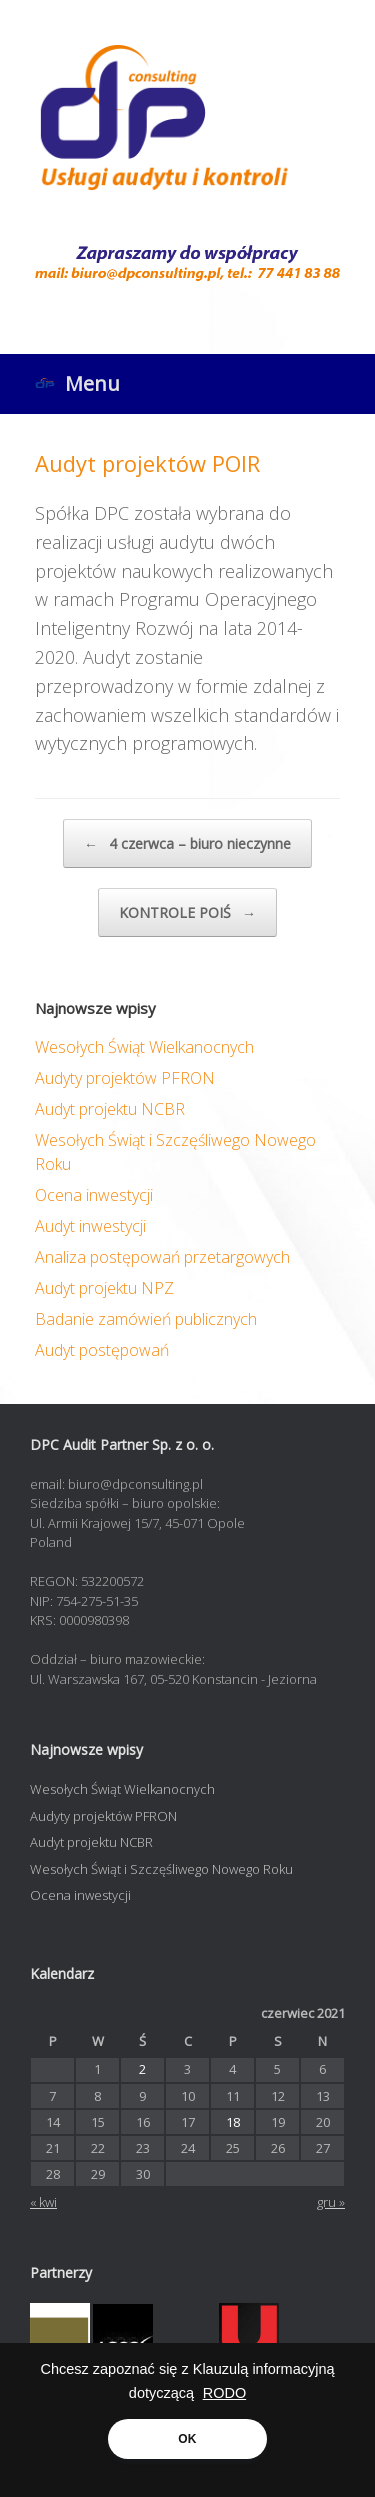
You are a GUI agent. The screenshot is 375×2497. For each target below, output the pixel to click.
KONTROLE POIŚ (187, 912)
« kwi (43, 2202)
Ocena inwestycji (94, 1195)
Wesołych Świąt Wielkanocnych (144, 1047)
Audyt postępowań (102, 1350)
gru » (331, 2202)
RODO (225, 2393)
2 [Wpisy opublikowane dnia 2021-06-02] (142, 2069)
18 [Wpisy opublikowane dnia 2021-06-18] (233, 2122)
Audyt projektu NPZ (104, 1288)
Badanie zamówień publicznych (146, 1319)
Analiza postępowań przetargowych (162, 1257)
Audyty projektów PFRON (125, 1078)
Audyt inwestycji (90, 1226)
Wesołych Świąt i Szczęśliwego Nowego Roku (161, 1869)
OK (187, 2439)
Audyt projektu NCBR (110, 1109)
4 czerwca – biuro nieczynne (187, 843)
